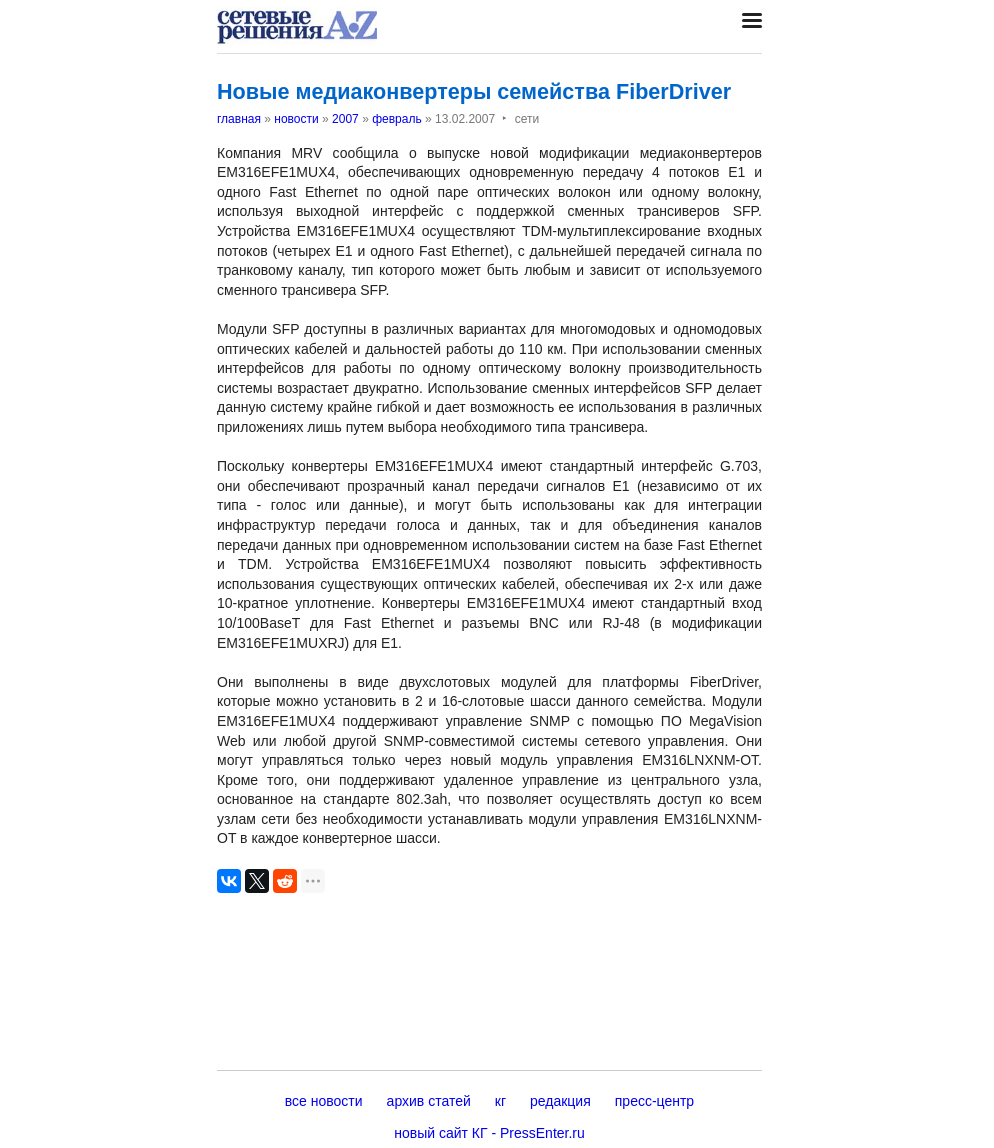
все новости (324, 1101)
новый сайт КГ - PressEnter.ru (489, 1133)
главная (239, 119)
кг (500, 1101)
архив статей (429, 1101)
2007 (345, 119)
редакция (560, 1101)
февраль (397, 119)
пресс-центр (654, 1101)
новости (296, 119)
